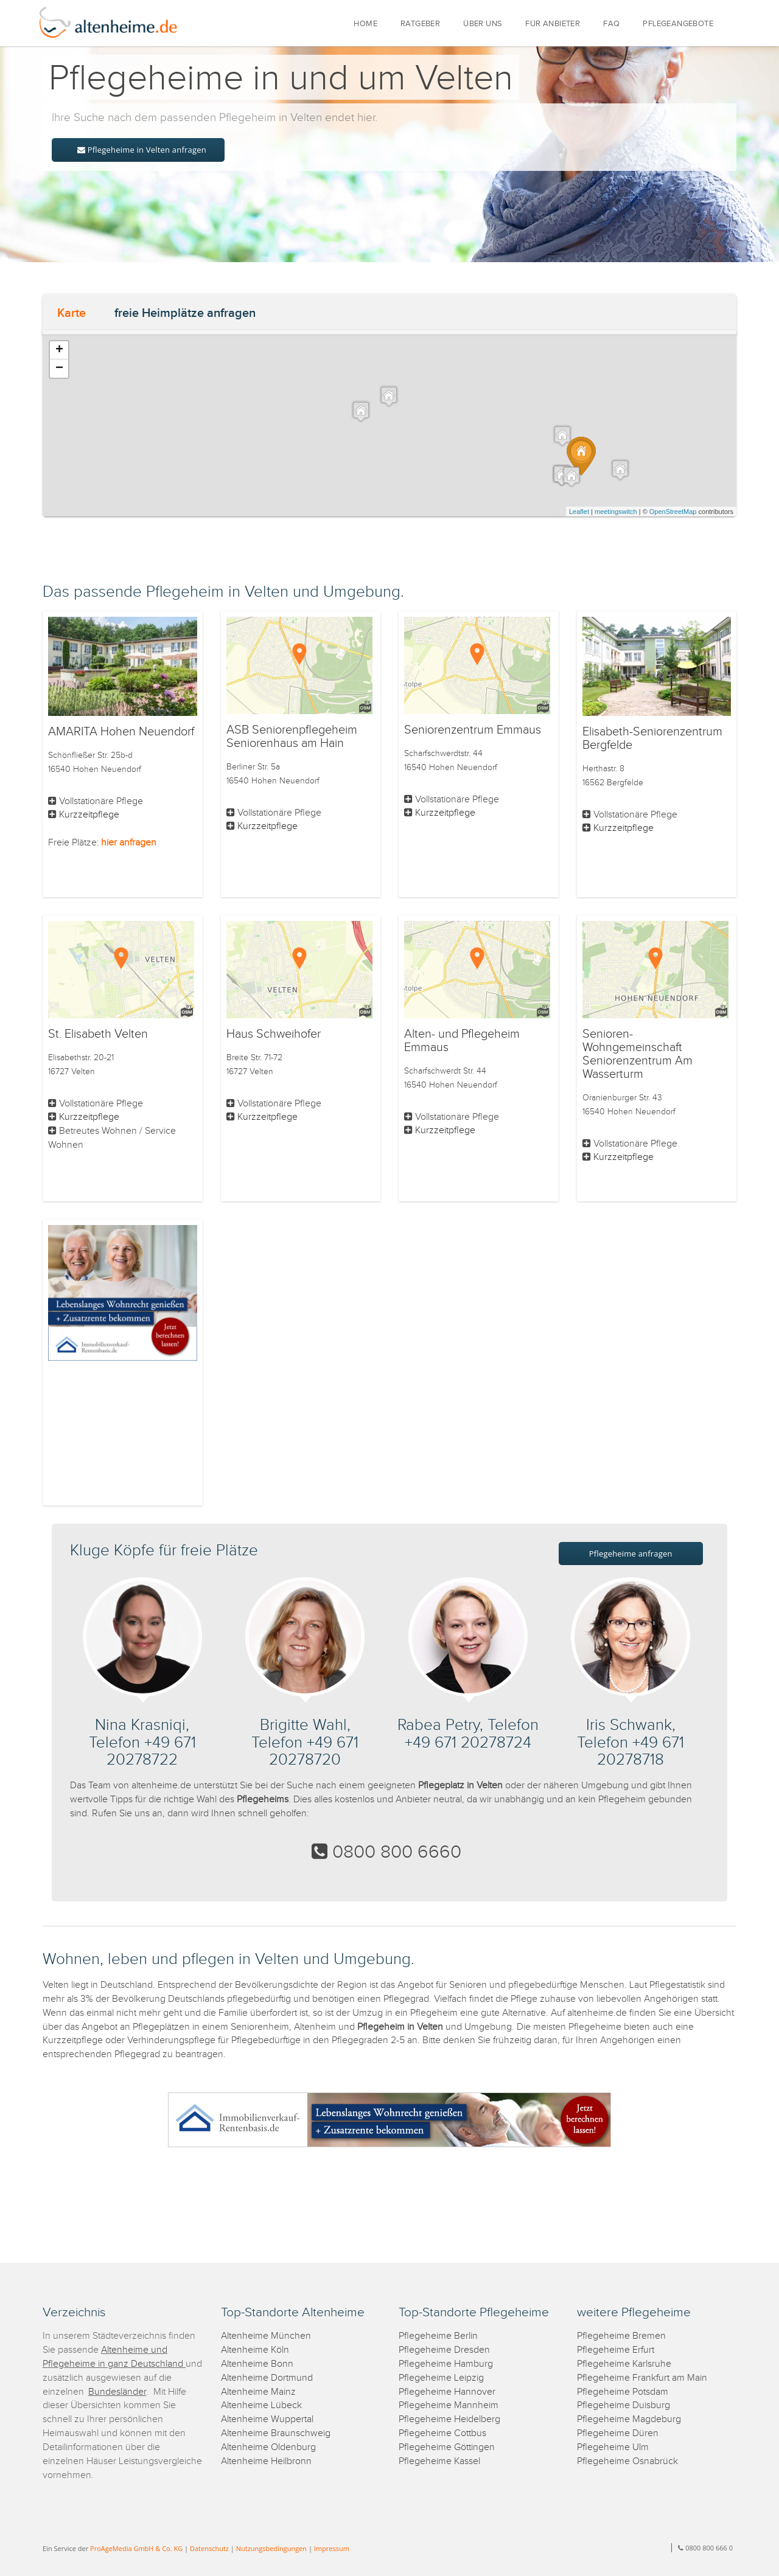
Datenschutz (209, 2548)
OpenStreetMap (673, 511)
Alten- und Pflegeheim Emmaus (462, 1041)
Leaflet (579, 511)
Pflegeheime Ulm (613, 2447)
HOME (365, 24)
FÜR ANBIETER (552, 24)
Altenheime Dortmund (267, 2378)
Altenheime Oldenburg (268, 2447)
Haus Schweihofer (273, 1034)
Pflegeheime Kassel (439, 2461)
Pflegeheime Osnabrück (627, 2461)
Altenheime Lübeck (261, 2405)
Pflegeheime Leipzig (441, 2378)
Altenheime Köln (255, 2350)
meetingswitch (616, 511)
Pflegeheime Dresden (444, 2350)
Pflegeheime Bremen (621, 2336)
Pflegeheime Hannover (447, 2392)
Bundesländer (117, 2392)
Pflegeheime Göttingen (447, 2447)
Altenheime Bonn (257, 2364)
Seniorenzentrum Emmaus (472, 730)
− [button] (59, 368)
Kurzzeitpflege (89, 815)
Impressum (331, 2548)
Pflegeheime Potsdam (622, 2392)
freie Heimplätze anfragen (185, 313)
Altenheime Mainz (258, 2392)
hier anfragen (128, 843)
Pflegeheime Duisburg (623, 2405)
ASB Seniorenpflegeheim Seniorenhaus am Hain (291, 737)
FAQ (611, 24)
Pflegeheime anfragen (630, 1553)
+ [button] (59, 350)
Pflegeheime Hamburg (446, 2364)
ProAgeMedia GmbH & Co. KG (136, 2548)
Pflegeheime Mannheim (448, 2405)
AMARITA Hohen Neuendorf (121, 731)
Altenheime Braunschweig (275, 2433)
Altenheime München (266, 2336)
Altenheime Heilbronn (266, 2461)
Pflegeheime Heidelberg (449, 2419)
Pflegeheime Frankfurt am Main (642, 2378)
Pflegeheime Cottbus (442, 2433)
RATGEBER (420, 24)
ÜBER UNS (482, 24)
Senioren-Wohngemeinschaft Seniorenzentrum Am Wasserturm (637, 1054)
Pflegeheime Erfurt (615, 2350)
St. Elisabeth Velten (98, 1034)
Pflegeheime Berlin (438, 2336)
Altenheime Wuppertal (267, 2419)
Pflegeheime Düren (617, 2433)
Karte (71, 313)
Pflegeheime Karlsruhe (624, 2364)
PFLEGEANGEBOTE (678, 24)
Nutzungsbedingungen (271, 2548)
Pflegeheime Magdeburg (629, 2419)
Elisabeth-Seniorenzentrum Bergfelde (652, 738)
